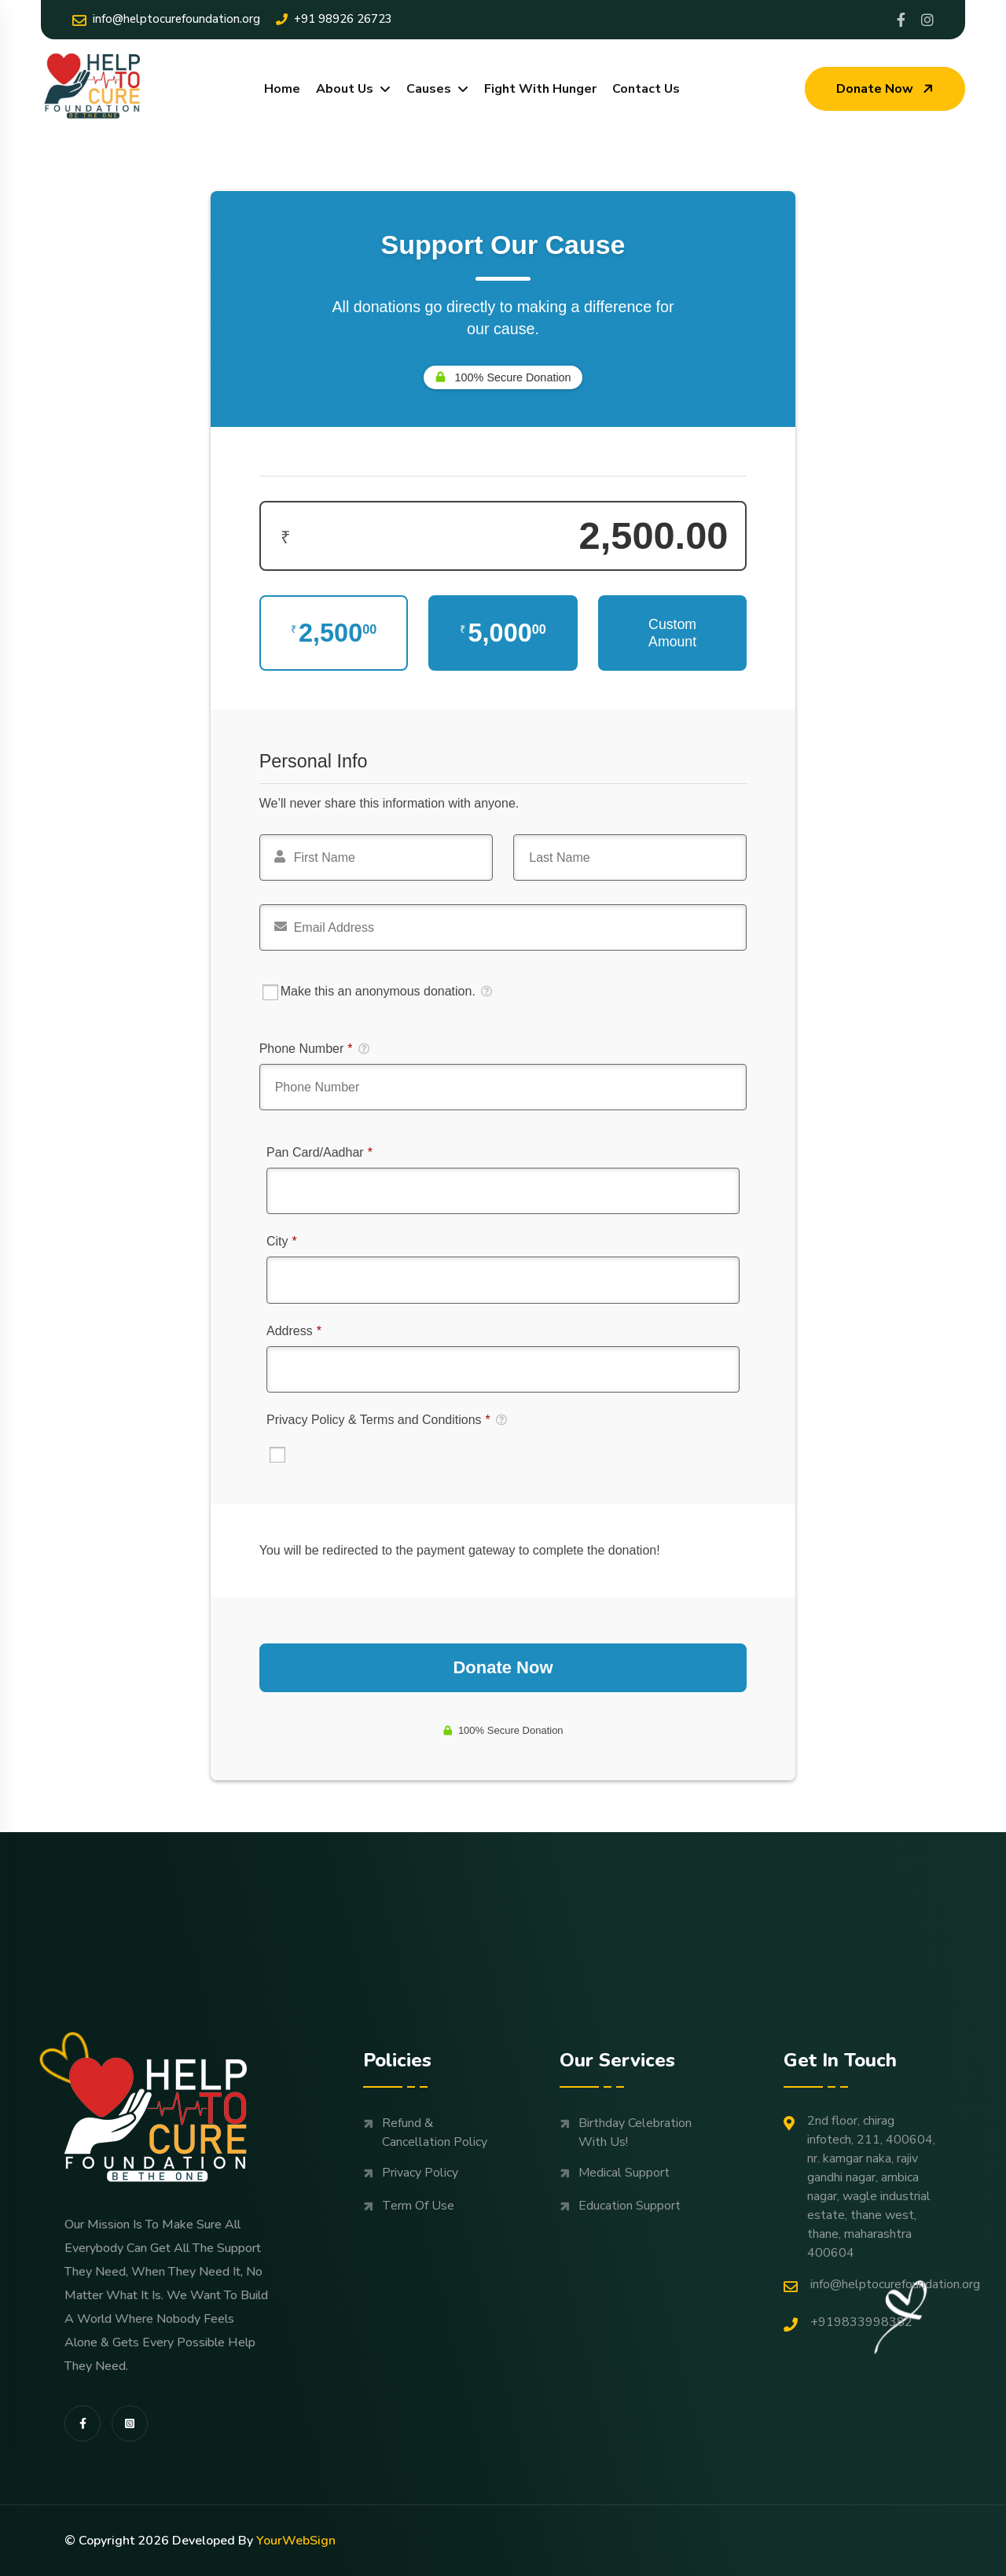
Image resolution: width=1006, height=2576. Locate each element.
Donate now (886, 89)
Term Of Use (418, 2205)
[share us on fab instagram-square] (130, 2423)
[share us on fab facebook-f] (82, 2423)
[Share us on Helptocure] (927, 20)
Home (282, 89)
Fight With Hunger (540, 89)
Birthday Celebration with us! (635, 2132)
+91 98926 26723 (334, 19)
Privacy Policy (420, 2172)
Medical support (624, 2172)
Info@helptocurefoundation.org (166, 19)
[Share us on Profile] (901, 20)
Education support (629, 2205)
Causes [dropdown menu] (428, 89)
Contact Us (646, 89)
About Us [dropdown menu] (344, 89)
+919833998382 (848, 2322)
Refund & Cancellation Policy (434, 2132)
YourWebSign (296, 2540)
